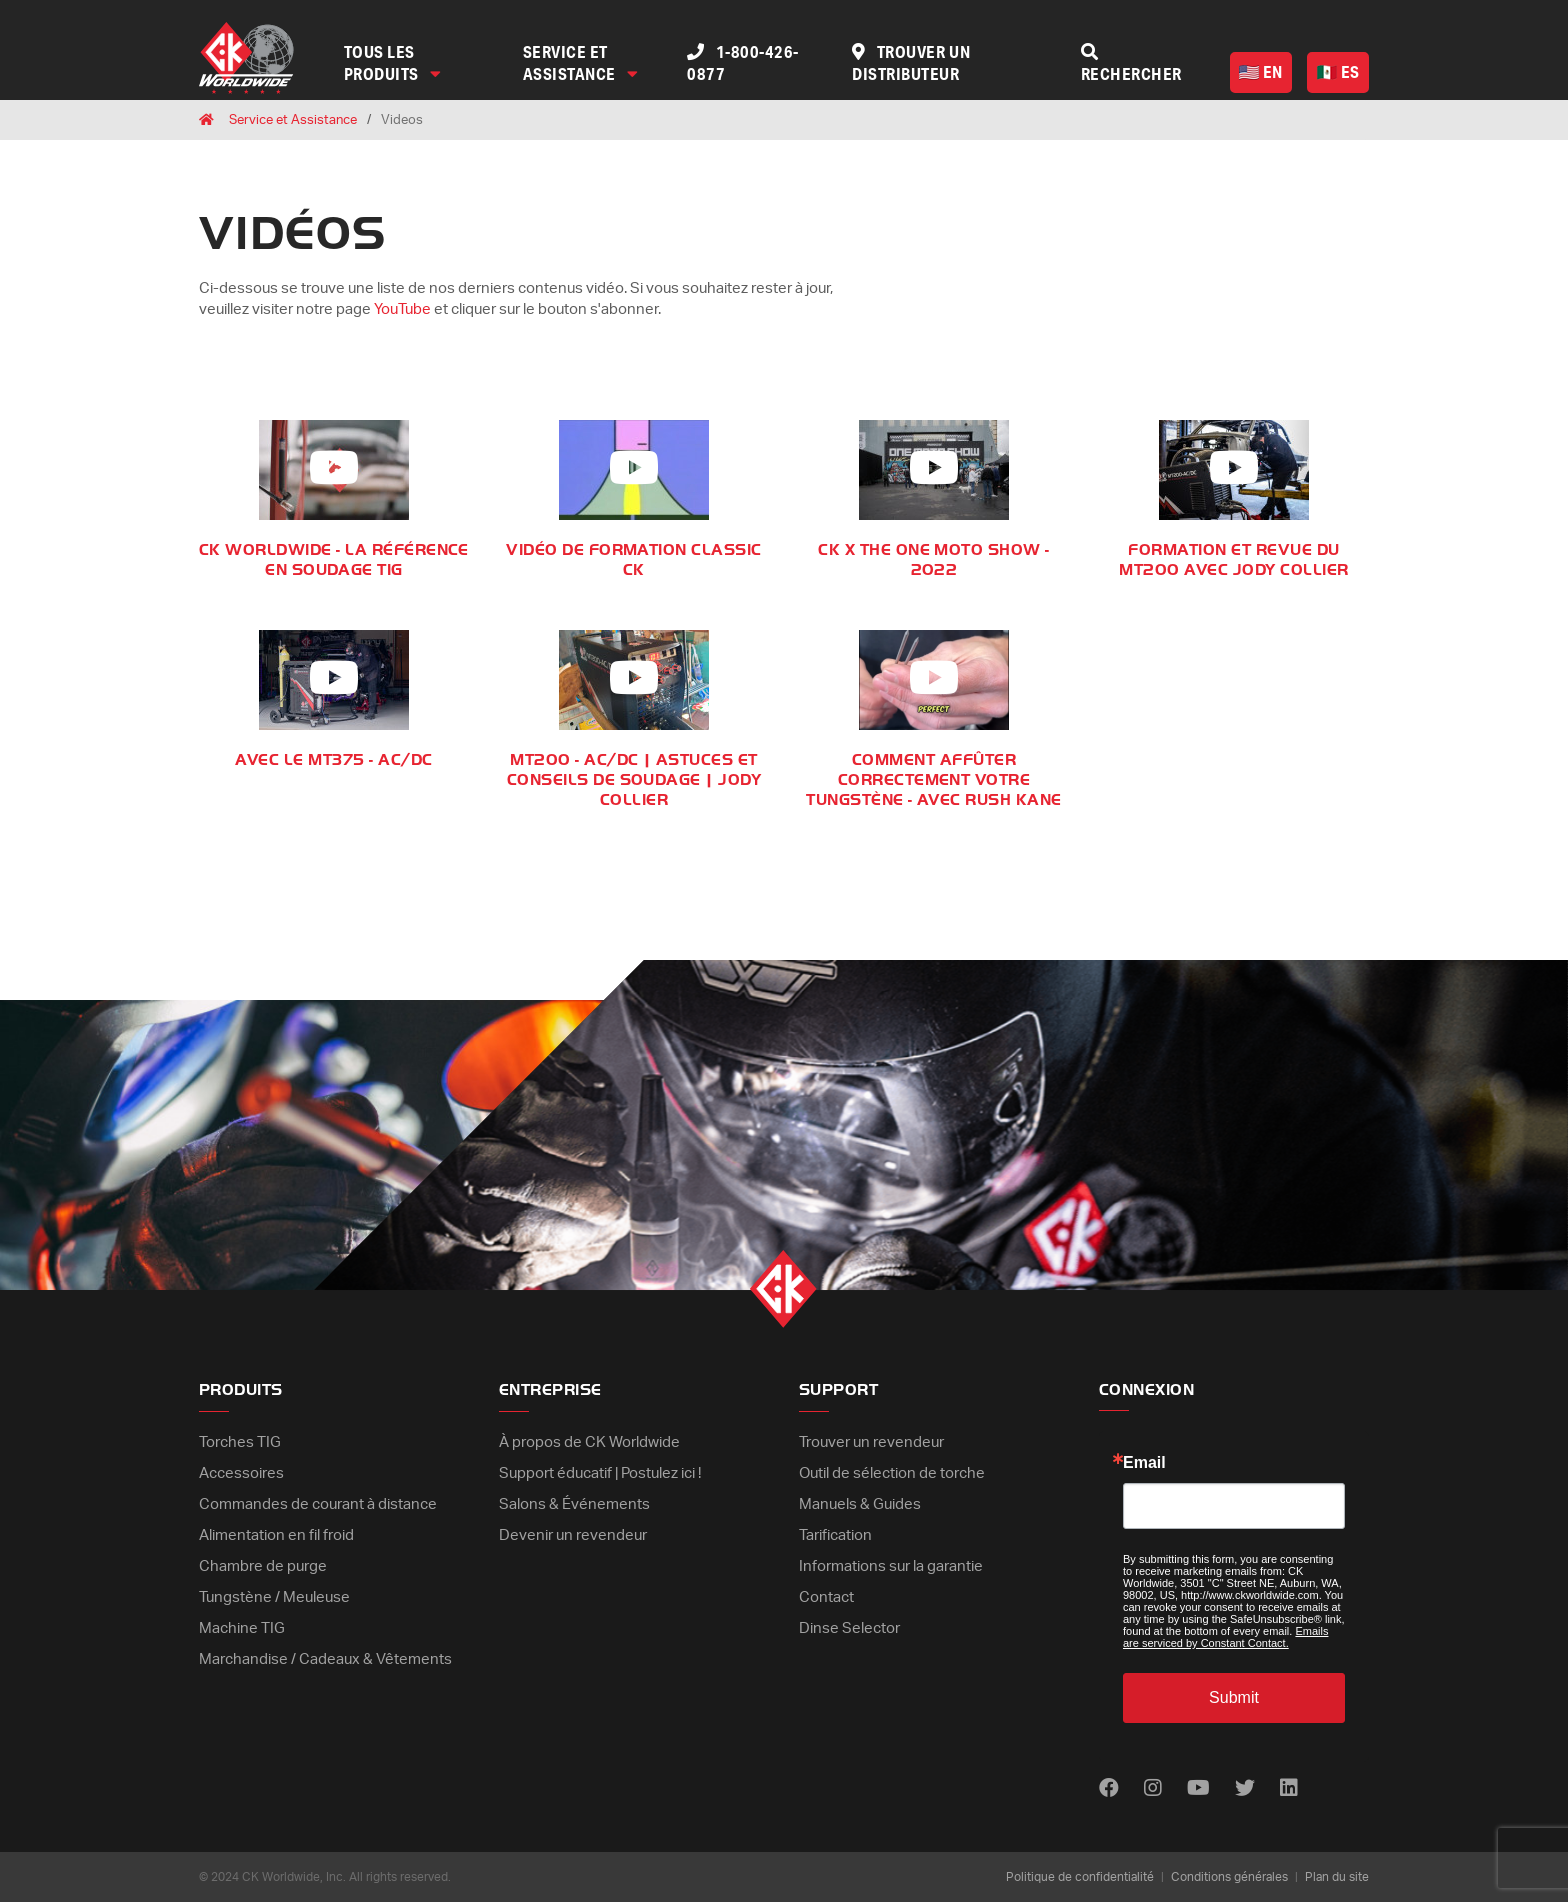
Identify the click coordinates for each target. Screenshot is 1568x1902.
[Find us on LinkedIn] (1289, 1789)
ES (1338, 71)
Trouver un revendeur (871, 1442)
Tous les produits (393, 62)
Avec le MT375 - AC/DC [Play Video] (333, 760)
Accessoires (241, 1473)
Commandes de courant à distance (318, 1504)
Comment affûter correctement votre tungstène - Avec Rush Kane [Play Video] (933, 780)
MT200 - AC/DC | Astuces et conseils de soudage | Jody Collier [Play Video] (634, 780)
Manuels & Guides (860, 1504)
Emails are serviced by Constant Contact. (1225, 1637)
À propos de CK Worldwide (589, 1442)
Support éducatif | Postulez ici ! (600, 1473)
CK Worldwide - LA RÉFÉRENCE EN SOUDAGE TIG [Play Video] (334, 560)
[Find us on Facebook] (1109, 1789)
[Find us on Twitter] (1245, 1789)
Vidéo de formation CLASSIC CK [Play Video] (633, 560)
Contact (826, 1597)
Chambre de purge (263, 1566)
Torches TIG (240, 1442)
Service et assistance (581, 62)
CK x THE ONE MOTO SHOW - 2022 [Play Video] (934, 560)
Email (1144, 1463)
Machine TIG (242, 1628)
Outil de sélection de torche (892, 1473)
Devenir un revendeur (573, 1535)
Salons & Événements (574, 1504)
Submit (1234, 1697)
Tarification (835, 1535)
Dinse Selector (849, 1628)
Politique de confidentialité (1080, 1877)
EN (1261, 71)
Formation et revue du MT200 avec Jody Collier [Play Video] (1233, 560)
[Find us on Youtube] (1198, 1789)
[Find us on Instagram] (1153, 1789)
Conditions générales (1229, 1877)
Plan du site (1337, 1877)
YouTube (402, 309)
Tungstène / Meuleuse (274, 1597)
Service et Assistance (293, 120)
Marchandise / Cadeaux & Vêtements (325, 1659)
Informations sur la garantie (891, 1566)
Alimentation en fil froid (276, 1535)
